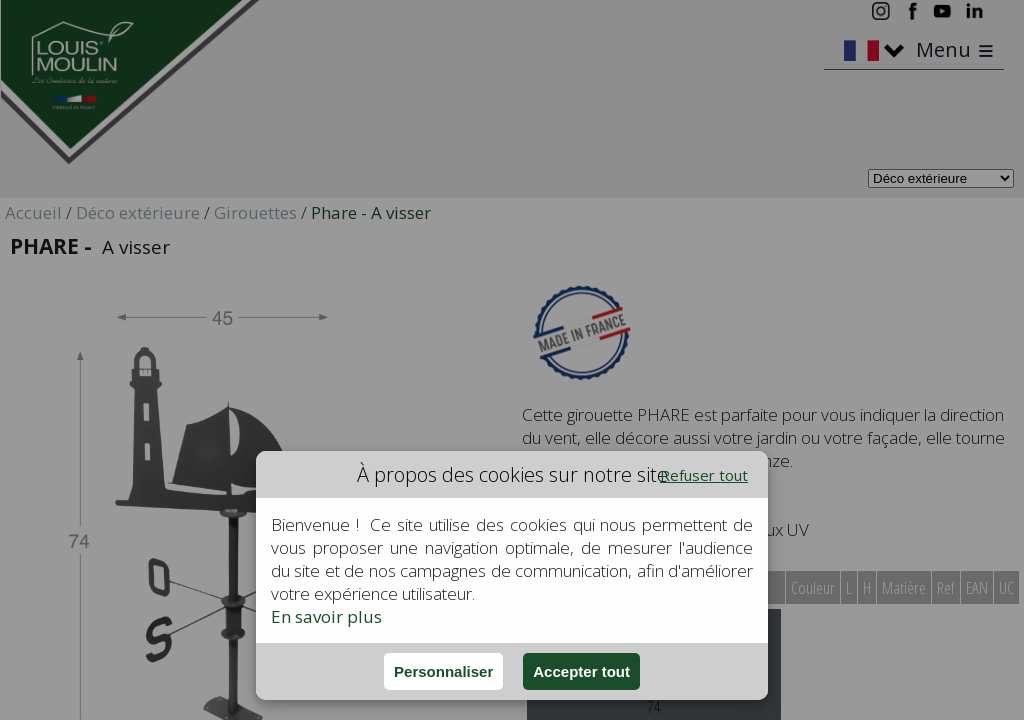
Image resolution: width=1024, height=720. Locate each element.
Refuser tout (704, 475)
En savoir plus (326, 616)
